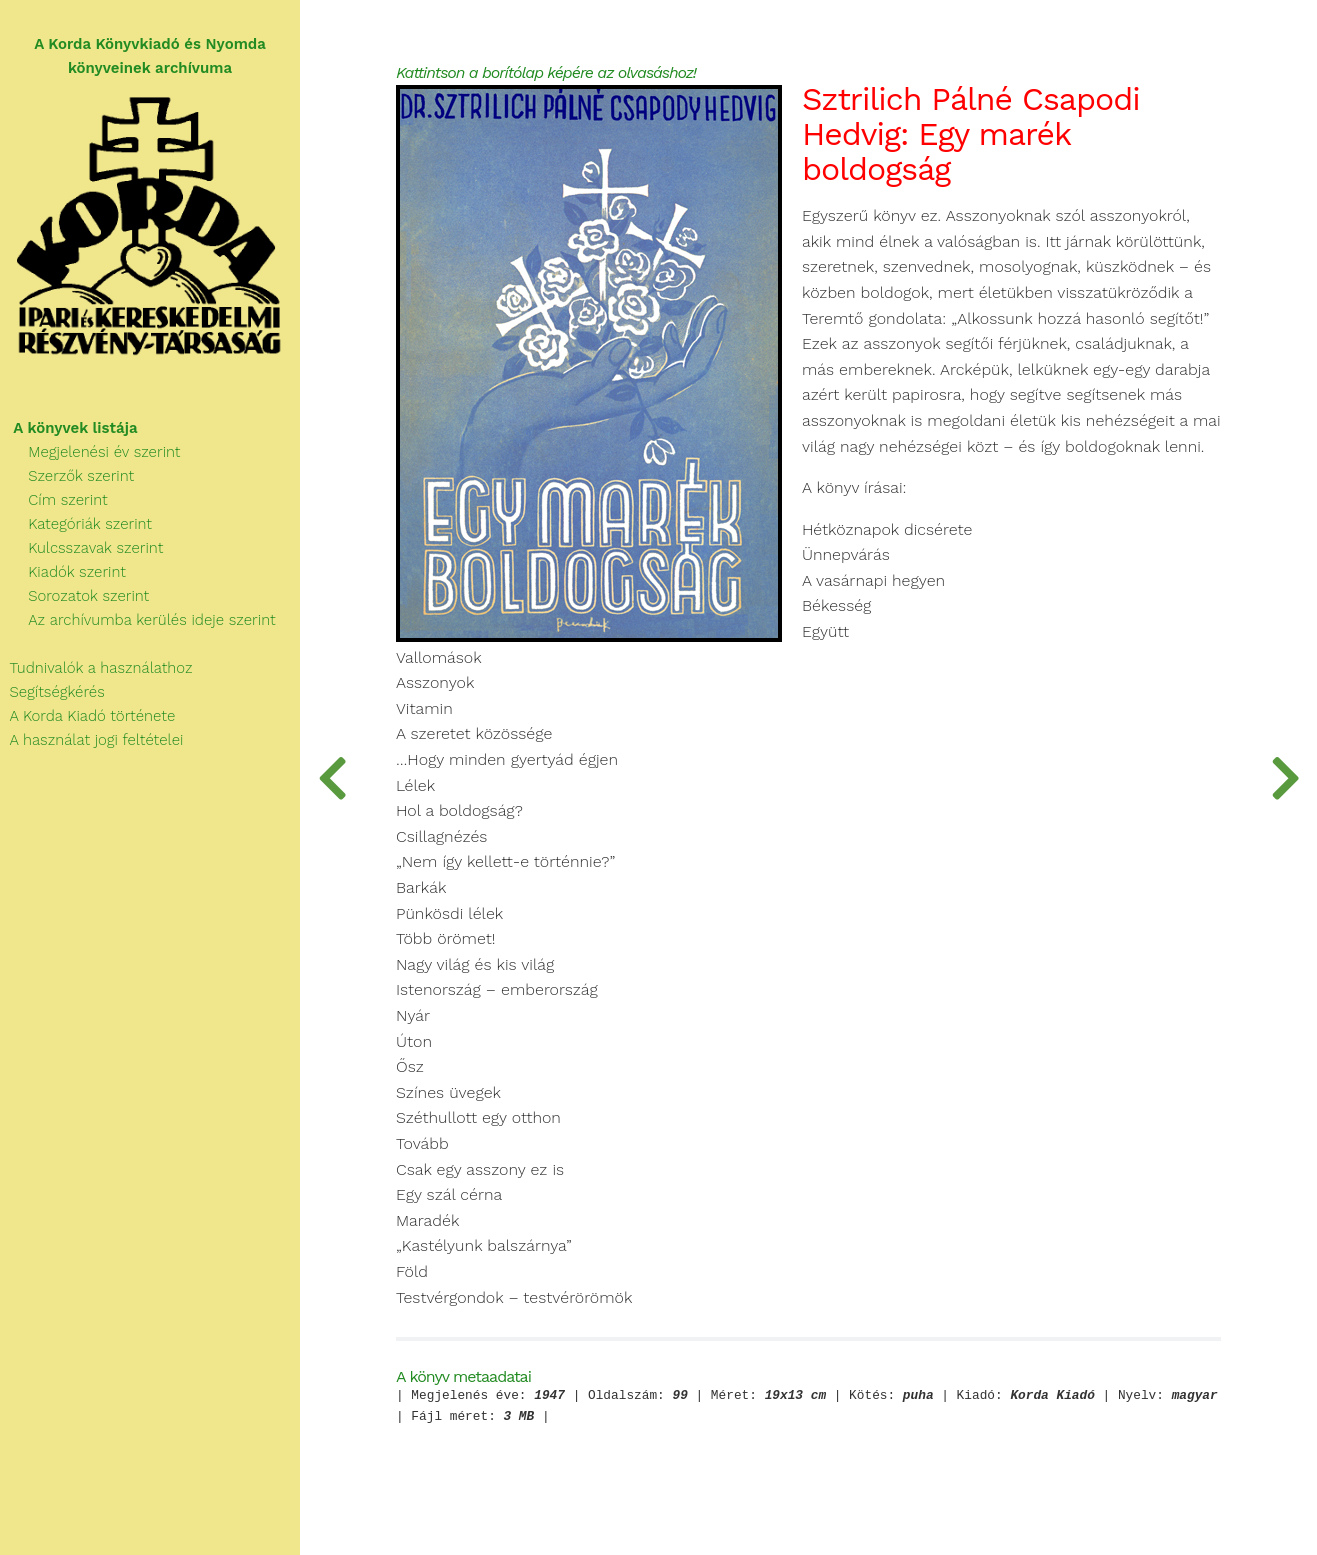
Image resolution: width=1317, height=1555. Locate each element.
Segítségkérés (52, 692)
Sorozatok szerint (74, 596)
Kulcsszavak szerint (81, 548)
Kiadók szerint (63, 572)
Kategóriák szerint (76, 524)
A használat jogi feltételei (91, 740)
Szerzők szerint (67, 476)
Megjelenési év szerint (90, 452)
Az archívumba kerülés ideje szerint (138, 620)
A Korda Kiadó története (87, 716)
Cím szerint (54, 500)
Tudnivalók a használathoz (96, 668)
